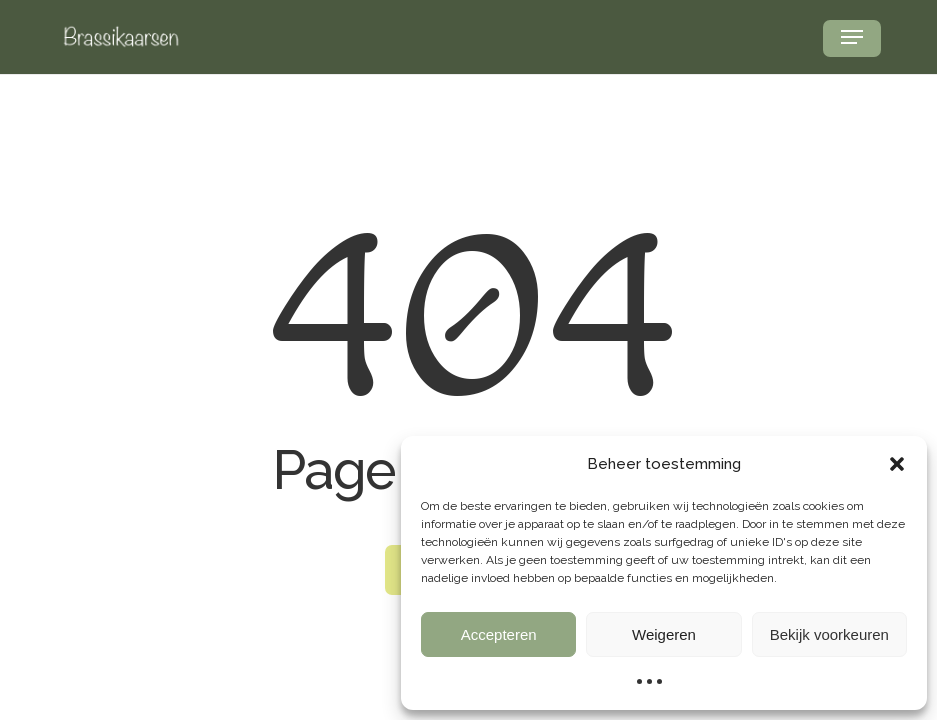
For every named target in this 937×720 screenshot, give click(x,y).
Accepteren (499, 634)
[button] (897, 464)
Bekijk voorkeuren (829, 634)
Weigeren (664, 634)
